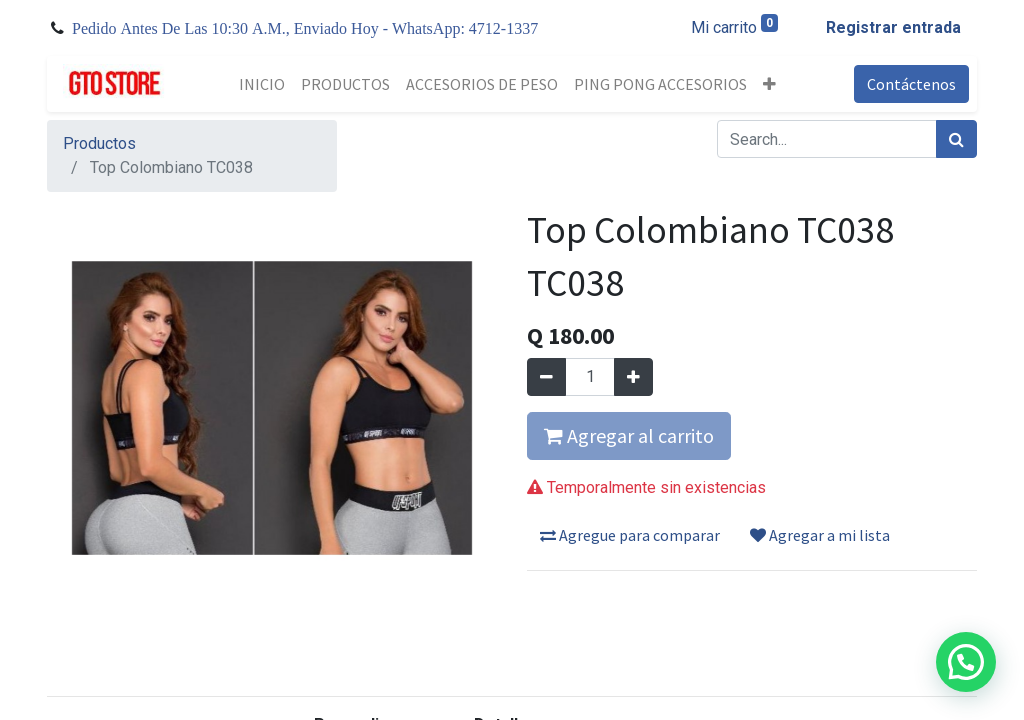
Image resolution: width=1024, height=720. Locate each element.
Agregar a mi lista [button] (820, 535)
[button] (769, 84)
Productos (99, 143)
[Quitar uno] (546, 377)
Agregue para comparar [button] (630, 535)
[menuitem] (262, 84)
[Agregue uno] (633, 377)
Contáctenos (911, 84)
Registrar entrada (893, 27)
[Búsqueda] (956, 139)
